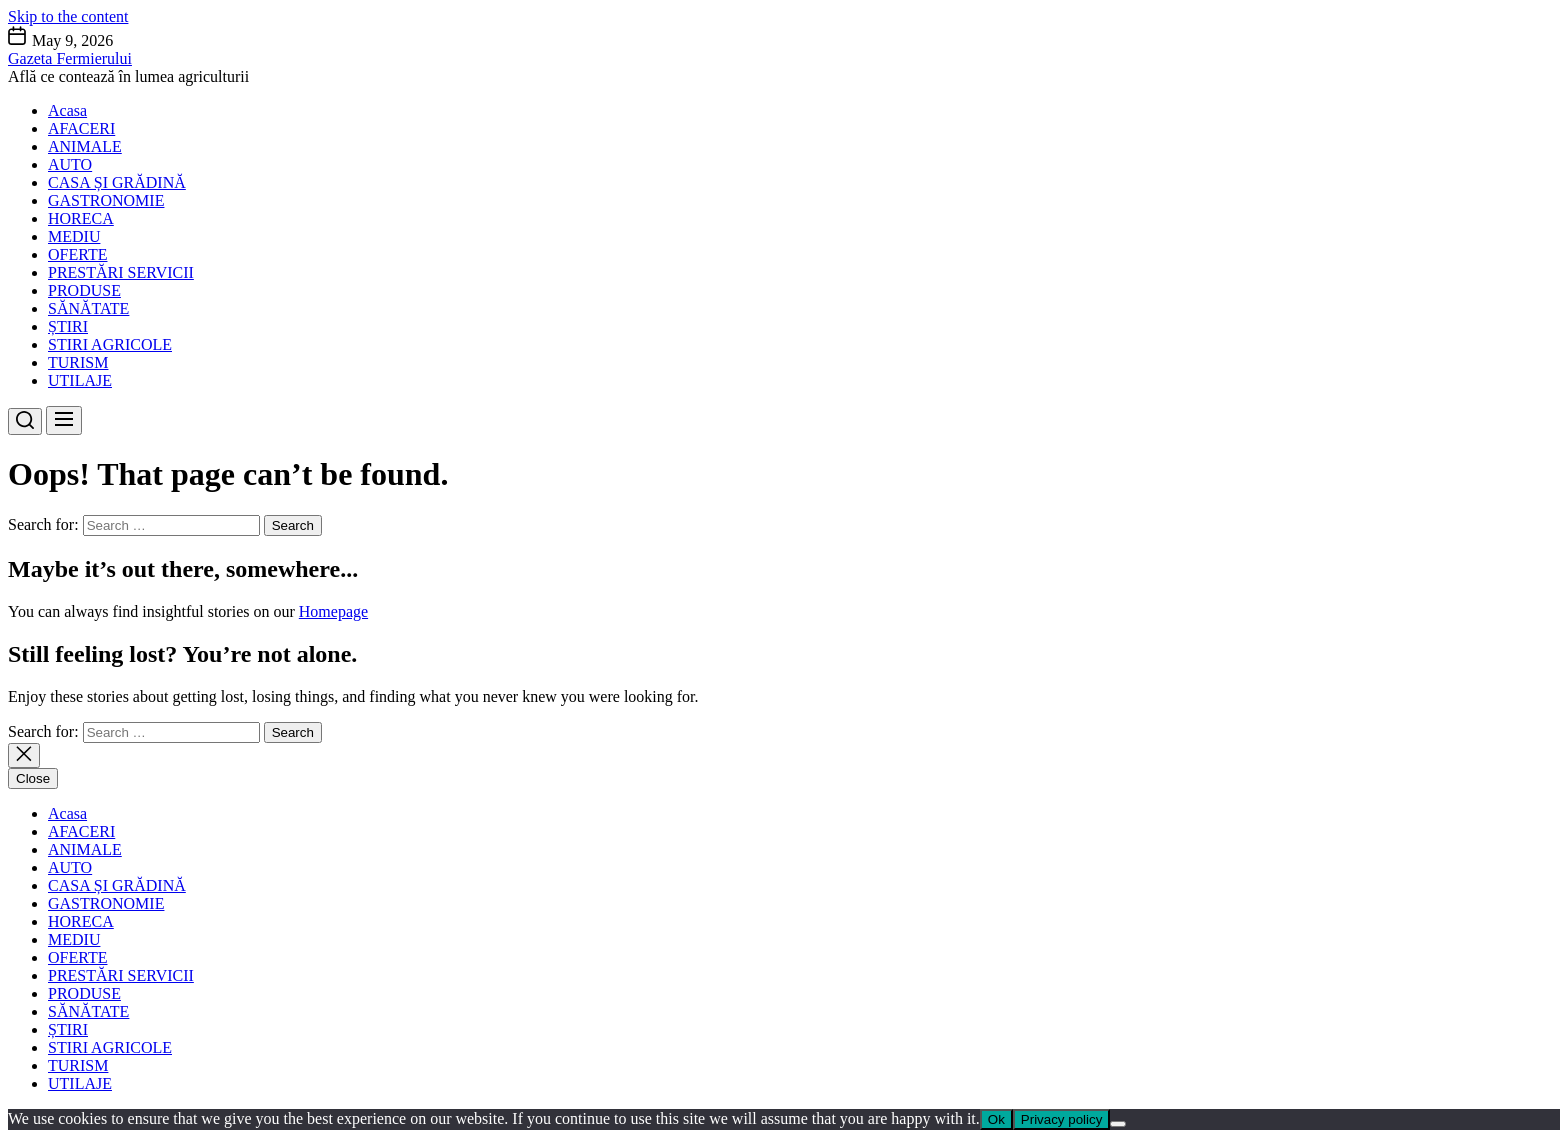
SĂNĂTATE (88, 308)
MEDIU (74, 236)
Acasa (67, 110)
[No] (1118, 1124)
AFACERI (81, 128)
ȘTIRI (68, 326)
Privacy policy (1061, 1119)
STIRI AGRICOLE (110, 344)
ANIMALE (85, 146)
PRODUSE (84, 290)
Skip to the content (68, 16)
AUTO (70, 164)
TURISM (78, 362)
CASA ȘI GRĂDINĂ (117, 182)
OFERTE (77, 254)
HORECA (81, 218)
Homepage (333, 611)
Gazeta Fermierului (70, 58)
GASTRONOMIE (106, 200)
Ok (996, 1119)
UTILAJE (80, 380)
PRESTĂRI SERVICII (121, 272)
